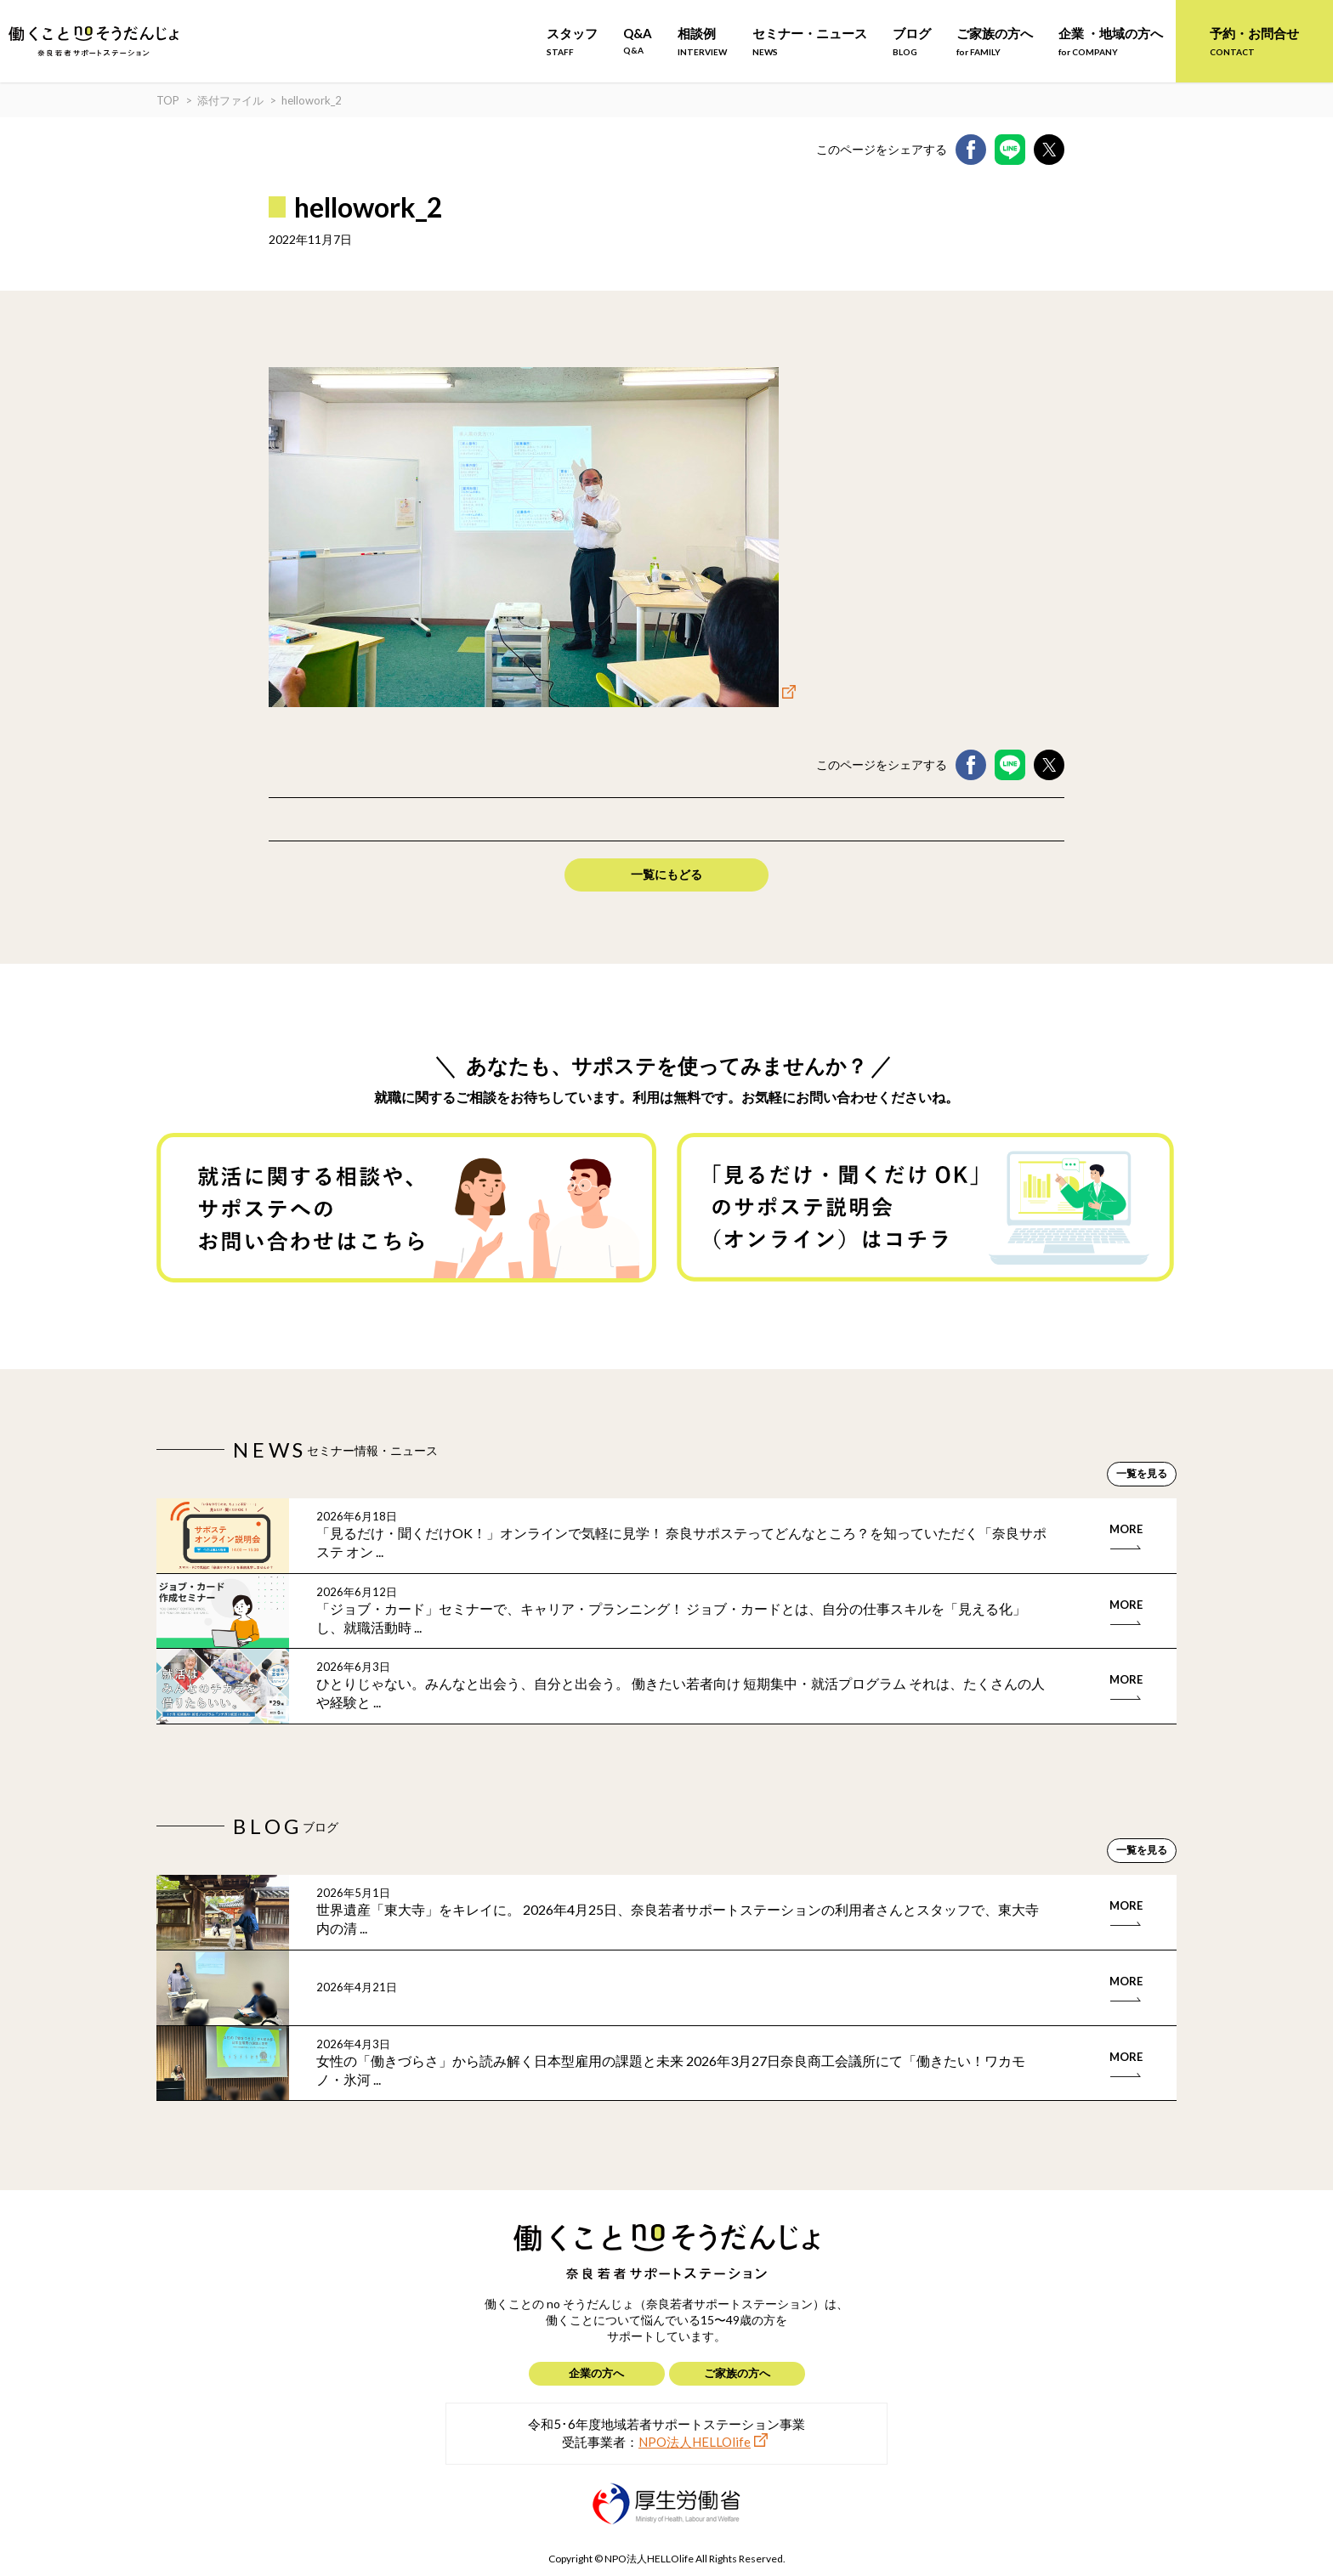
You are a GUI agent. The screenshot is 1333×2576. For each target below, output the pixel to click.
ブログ (912, 41)
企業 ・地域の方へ (1110, 41)
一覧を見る (1141, 1473)
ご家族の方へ (994, 41)
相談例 (702, 41)
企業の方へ (596, 2373)
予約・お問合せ (1254, 41)
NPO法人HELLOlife (694, 2441)
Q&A (637, 40)
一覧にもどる (666, 874)
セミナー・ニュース (809, 41)
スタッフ (572, 41)
